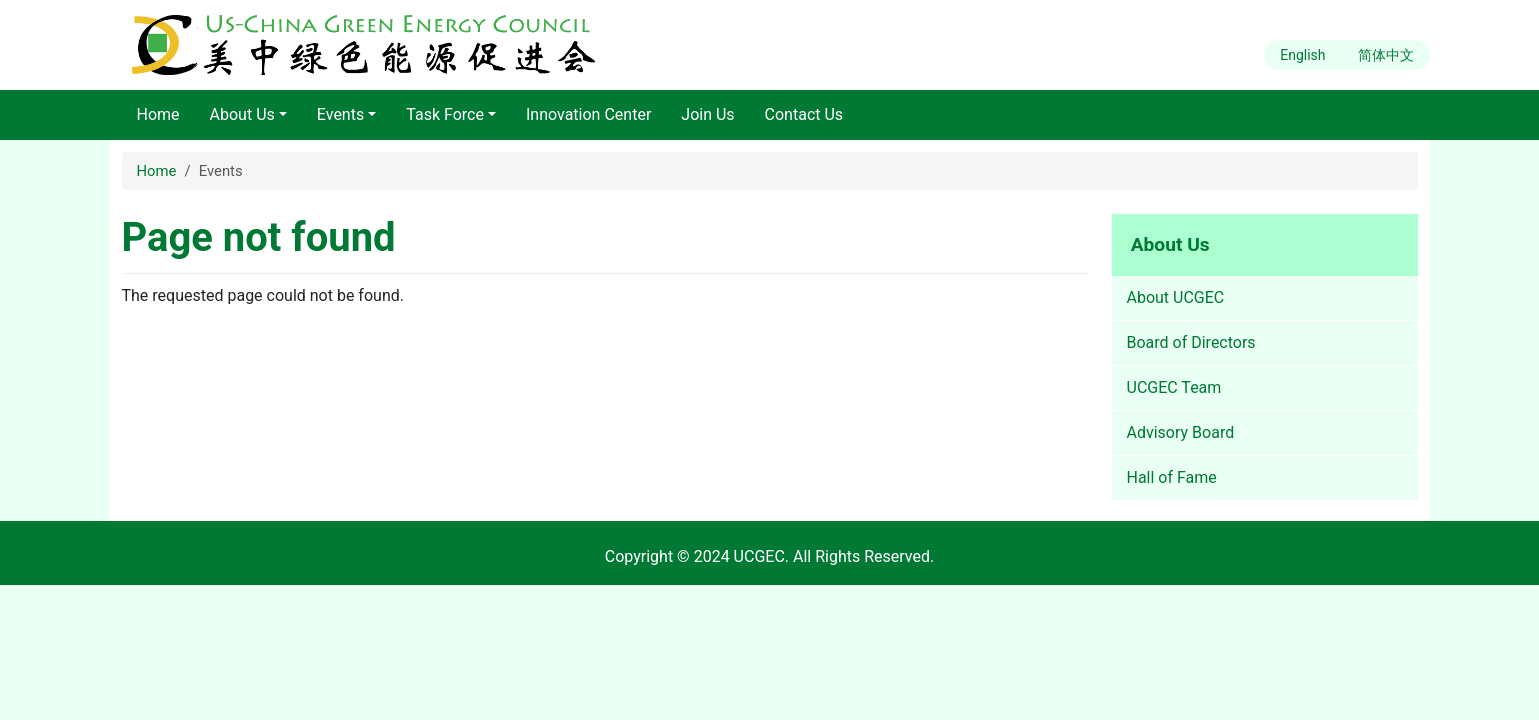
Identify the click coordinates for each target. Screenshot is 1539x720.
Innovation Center (588, 114)
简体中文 (1386, 55)
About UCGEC (1176, 297)
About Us (242, 114)
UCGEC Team (1174, 387)
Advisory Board (1181, 432)
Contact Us (804, 114)
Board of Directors (1191, 342)
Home (158, 114)
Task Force (445, 114)
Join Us (707, 114)
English (1302, 55)
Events (340, 114)
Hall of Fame (1172, 477)
